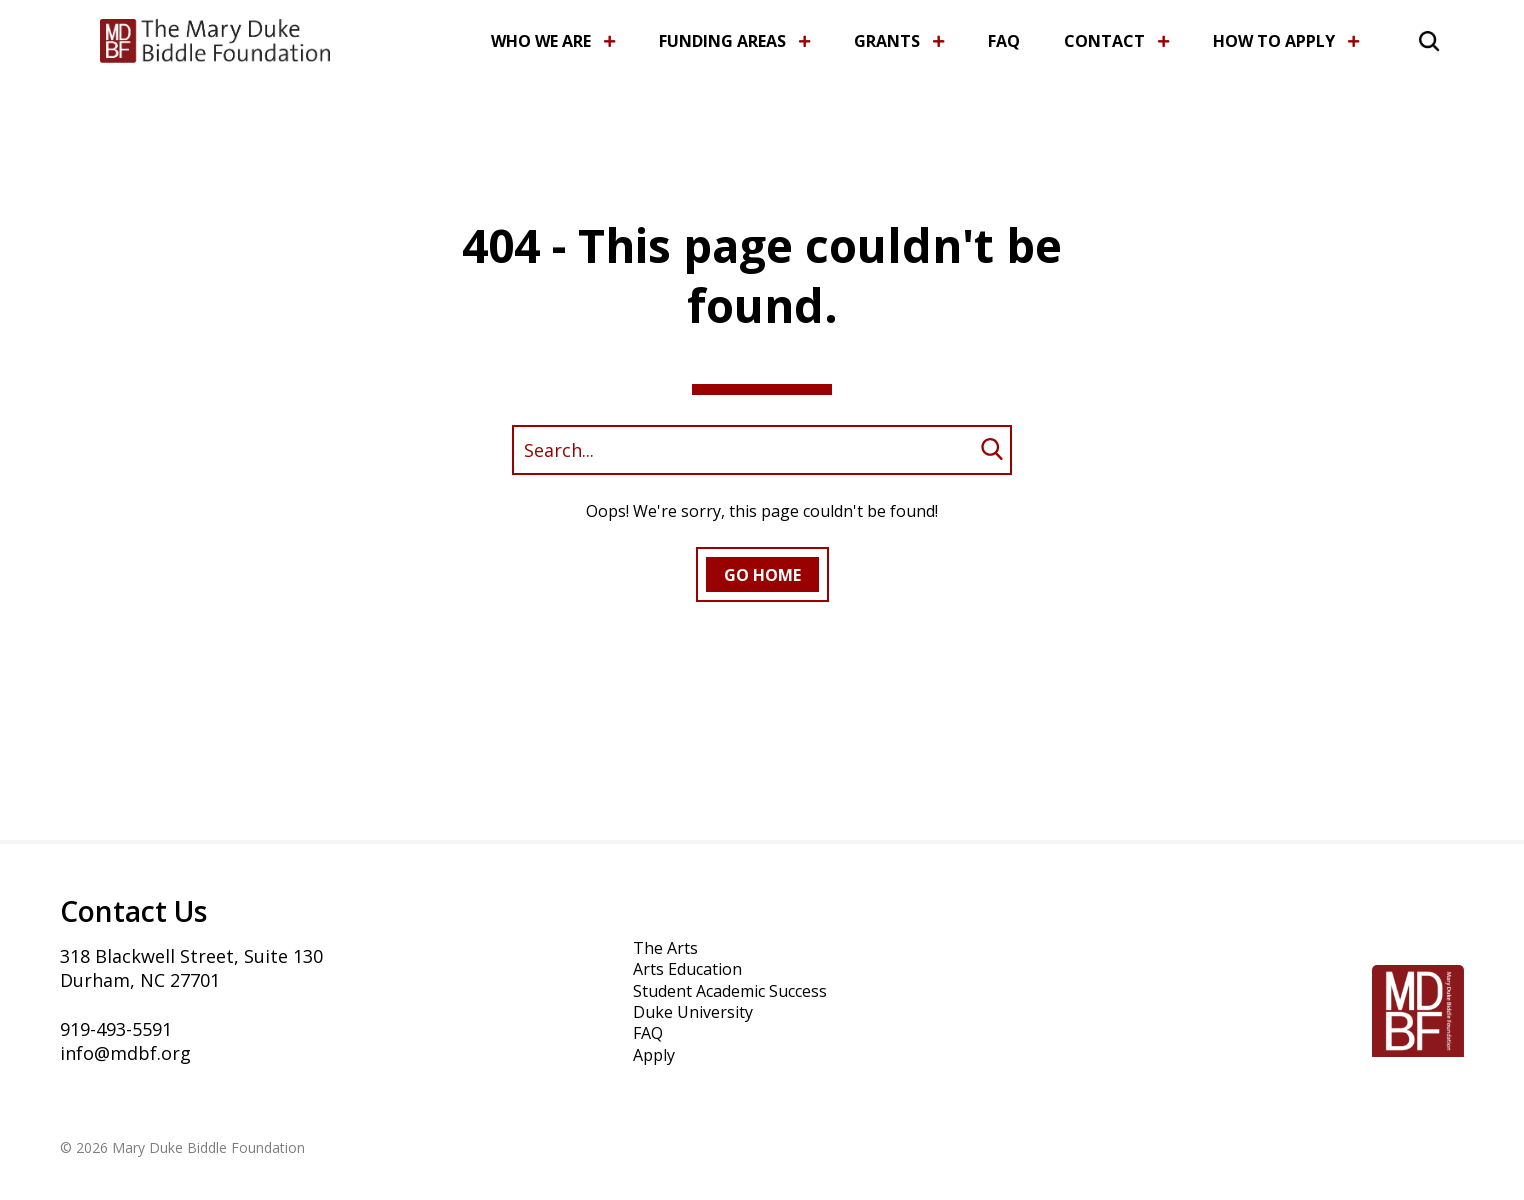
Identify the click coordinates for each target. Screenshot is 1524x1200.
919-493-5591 (116, 1029)
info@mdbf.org (125, 1053)
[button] (1406, 38)
